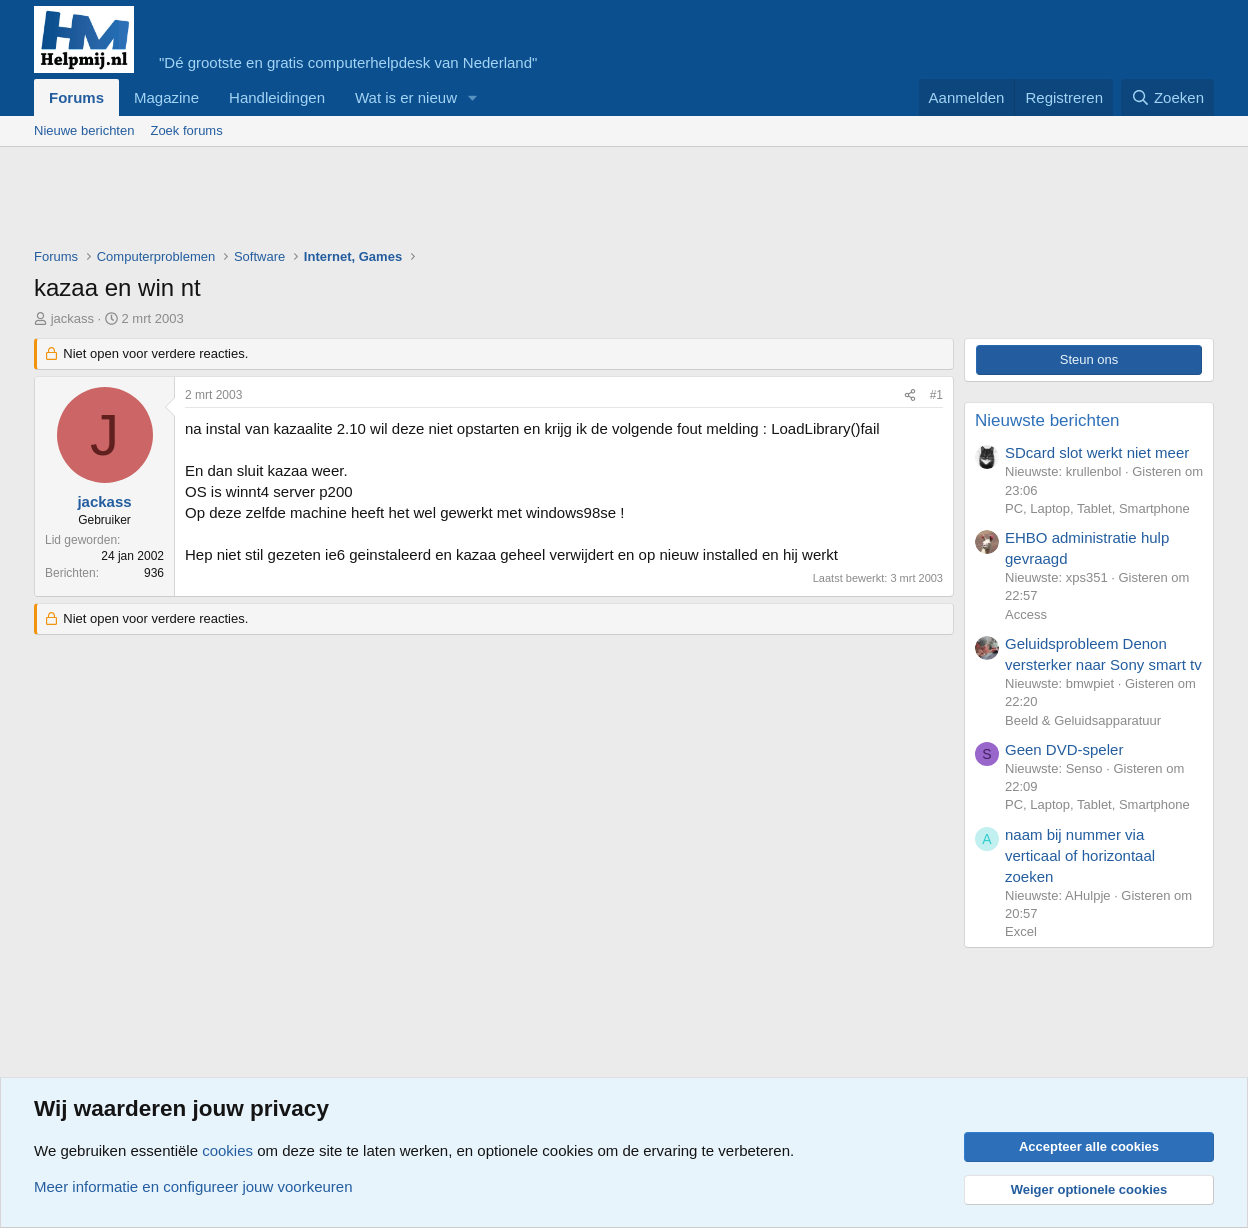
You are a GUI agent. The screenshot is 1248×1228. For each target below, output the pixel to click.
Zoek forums (186, 130)
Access (1026, 614)
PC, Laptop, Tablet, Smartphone (1097, 508)
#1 (936, 395)
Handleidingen (277, 97)
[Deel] (910, 395)
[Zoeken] (1168, 97)
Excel (1021, 931)
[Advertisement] (398, 202)
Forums (76, 97)
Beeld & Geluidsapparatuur (1083, 720)
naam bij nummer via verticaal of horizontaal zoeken (1080, 855)
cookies (227, 1150)
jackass (72, 318)
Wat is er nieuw (406, 97)
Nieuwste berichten (1047, 420)
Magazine (166, 97)
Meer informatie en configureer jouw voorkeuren (193, 1186)
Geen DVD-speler (1064, 749)
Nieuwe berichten (84, 130)
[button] (473, 97)
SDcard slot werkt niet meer (1097, 452)
